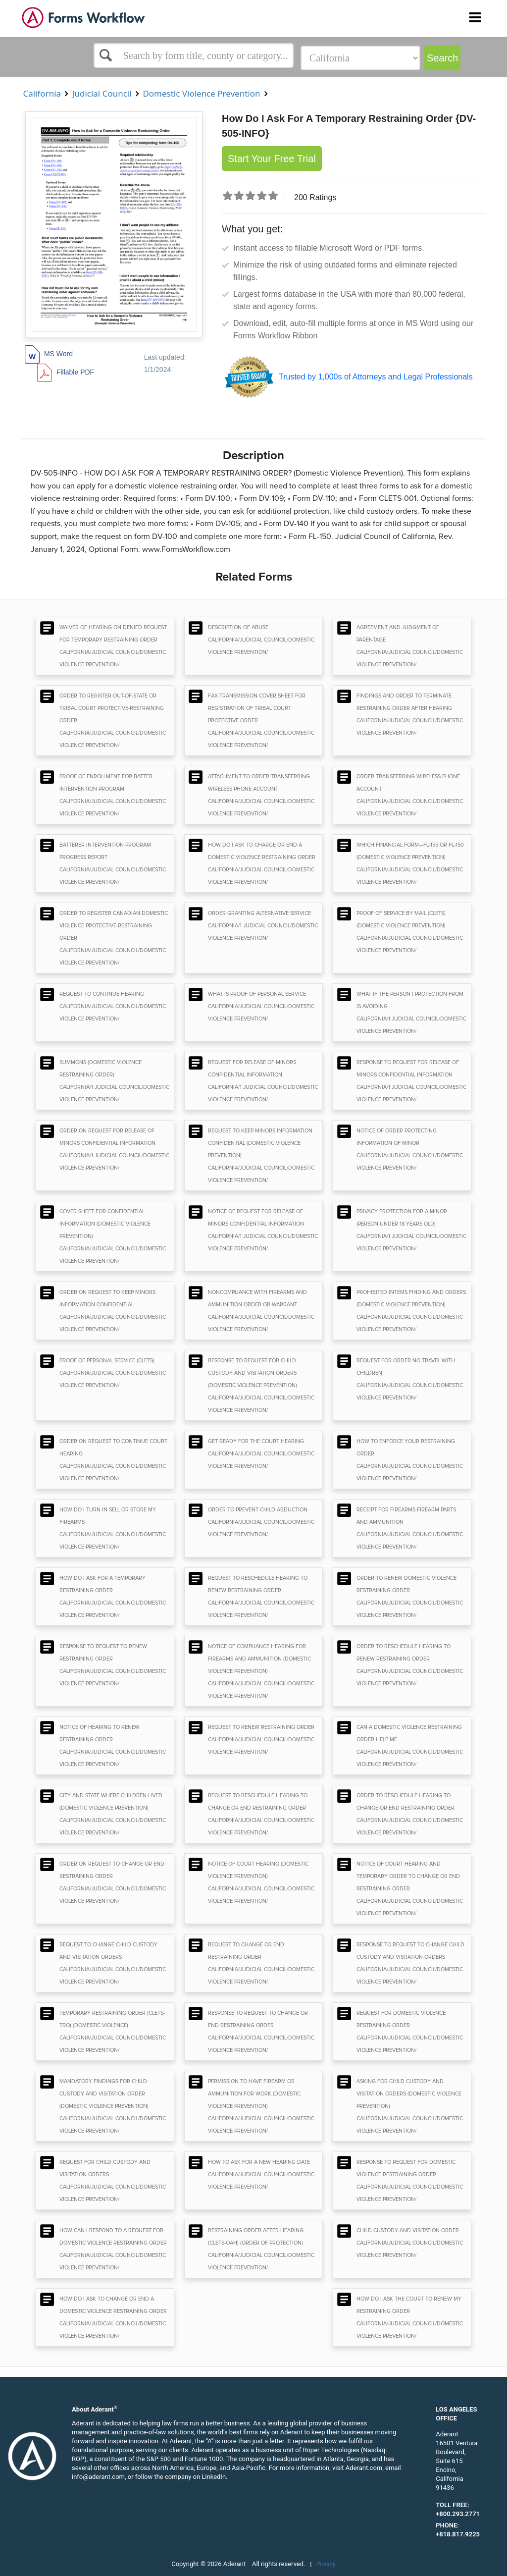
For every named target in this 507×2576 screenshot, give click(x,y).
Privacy (326, 2564)
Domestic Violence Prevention (201, 93)
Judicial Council (102, 93)
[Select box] (194, 55)
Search (442, 58)
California (42, 93)
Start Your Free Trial (272, 158)
